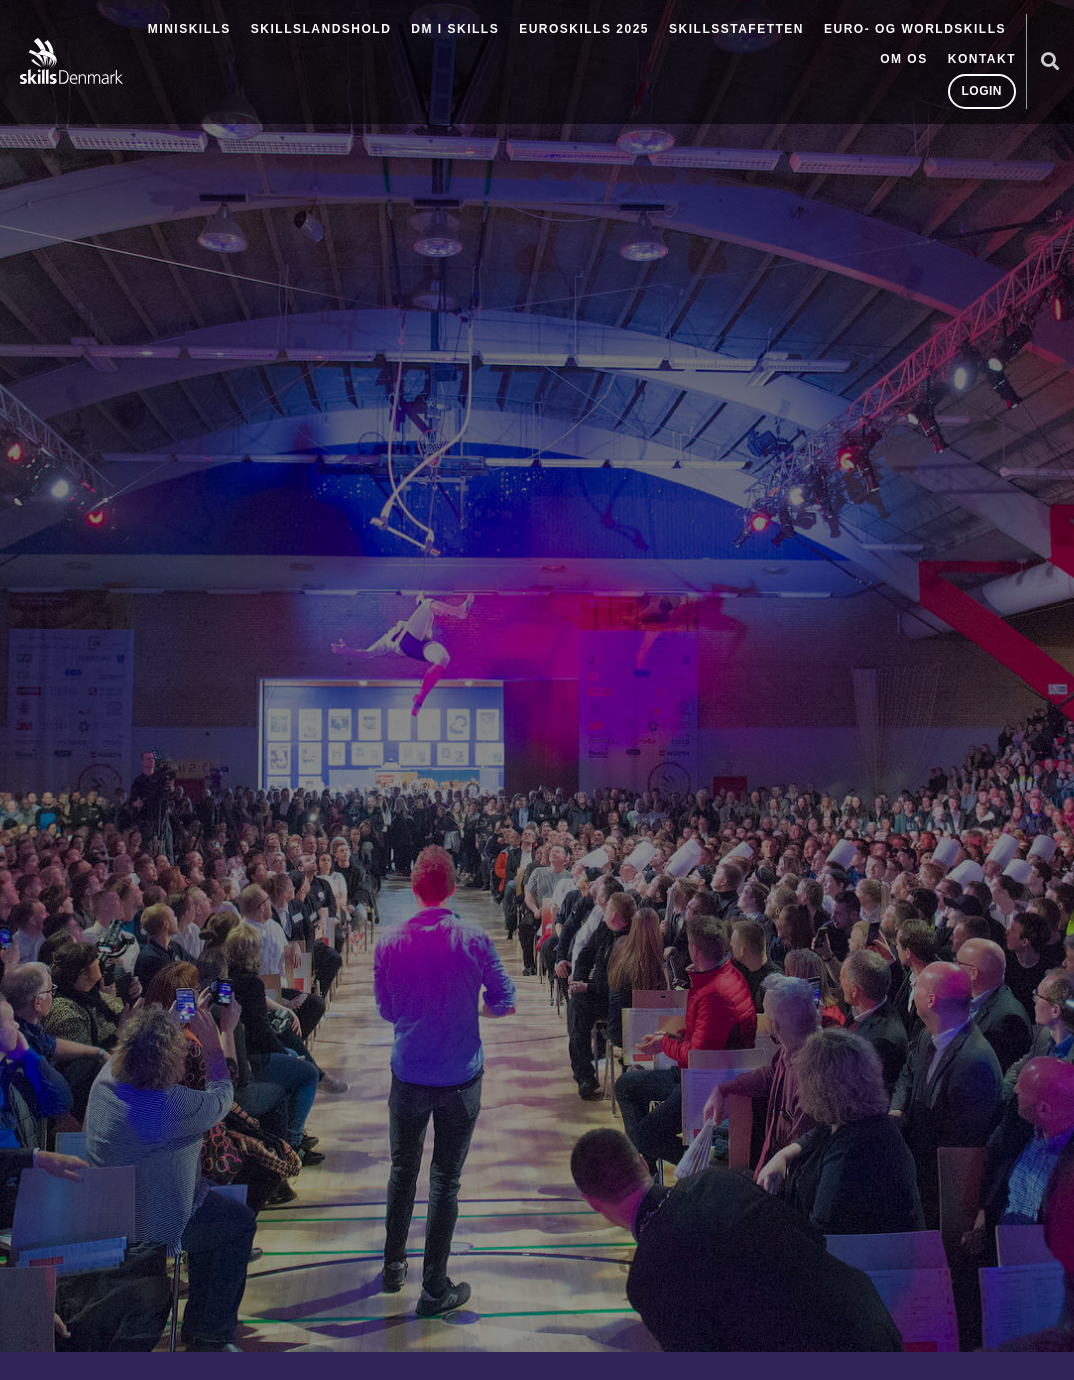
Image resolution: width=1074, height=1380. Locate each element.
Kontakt (982, 59)
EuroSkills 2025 (584, 29)
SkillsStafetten (736, 29)
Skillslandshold (321, 29)
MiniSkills (189, 29)
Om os (904, 59)
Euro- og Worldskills (915, 29)
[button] (1049, 61)
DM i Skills (455, 29)
